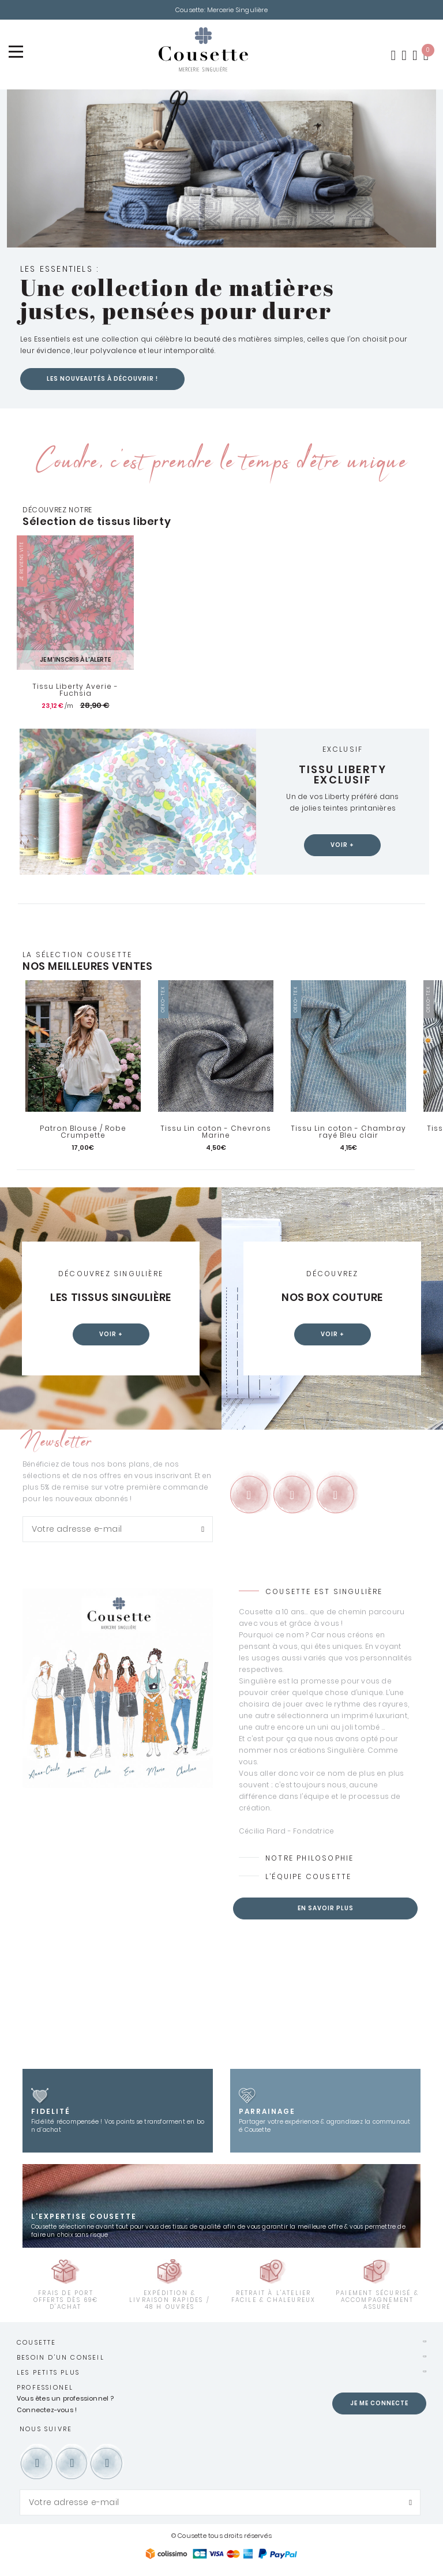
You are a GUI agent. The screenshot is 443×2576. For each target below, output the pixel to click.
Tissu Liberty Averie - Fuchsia (75, 691)
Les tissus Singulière (110, 1298)
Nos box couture (332, 1298)
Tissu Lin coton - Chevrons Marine (215, 1133)
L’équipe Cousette (308, 1877)
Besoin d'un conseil (60, 2358)
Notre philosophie (309, 1859)
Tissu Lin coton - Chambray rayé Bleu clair (348, 1133)
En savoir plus (326, 1909)
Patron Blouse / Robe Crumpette (83, 1133)
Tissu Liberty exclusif (343, 775)
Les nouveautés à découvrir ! (102, 380)
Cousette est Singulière (324, 1592)
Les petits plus (48, 2373)
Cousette (37, 2343)
